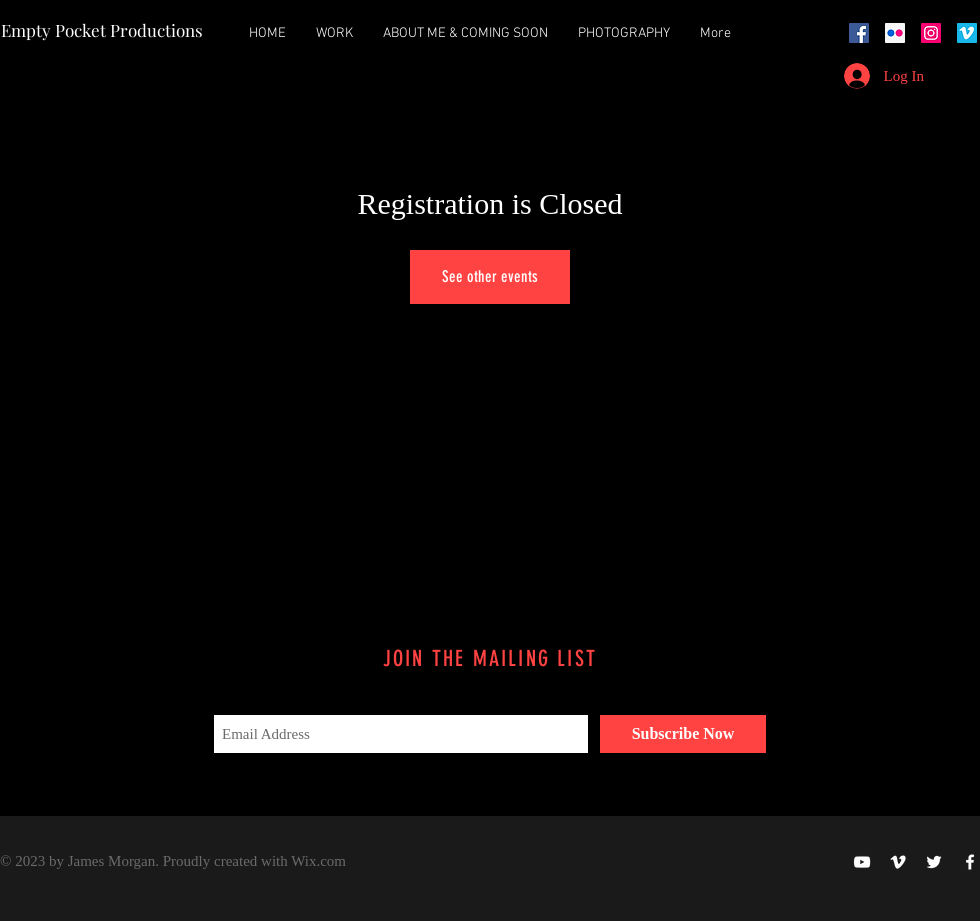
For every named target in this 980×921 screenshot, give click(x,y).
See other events (490, 276)
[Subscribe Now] (683, 734)
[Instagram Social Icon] (931, 33)
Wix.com (318, 861)
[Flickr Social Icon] (895, 33)
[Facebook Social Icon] (859, 33)
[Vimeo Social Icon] (967, 33)
